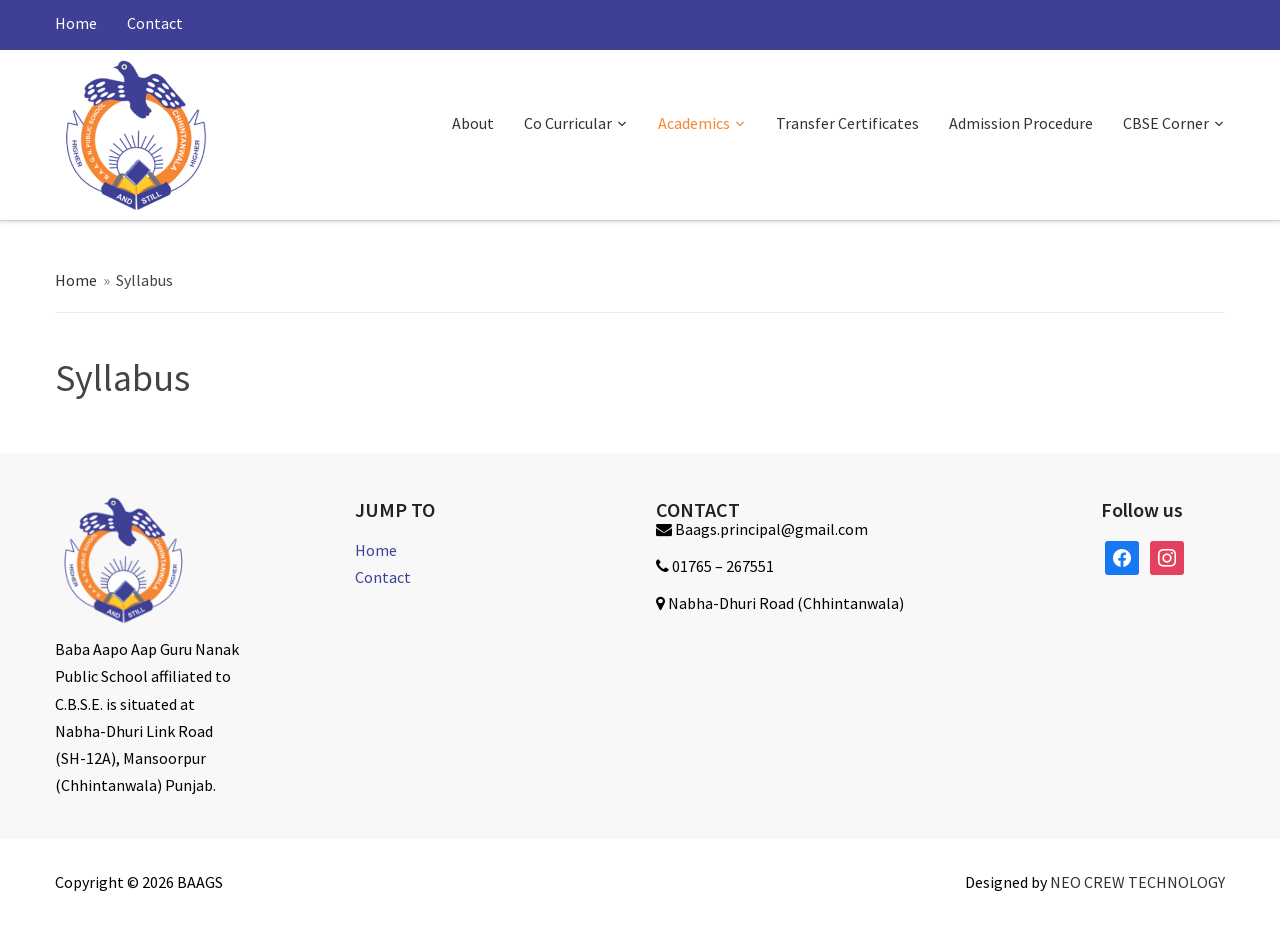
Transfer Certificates (847, 123)
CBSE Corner (1166, 123)
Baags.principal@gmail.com (771, 529)
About (473, 123)
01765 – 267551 (723, 566)
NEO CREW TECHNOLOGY (1137, 882)
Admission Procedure (1021, 123)
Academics (694, 123)
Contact (155, 23)
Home (76, 23)
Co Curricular (568, 123)
